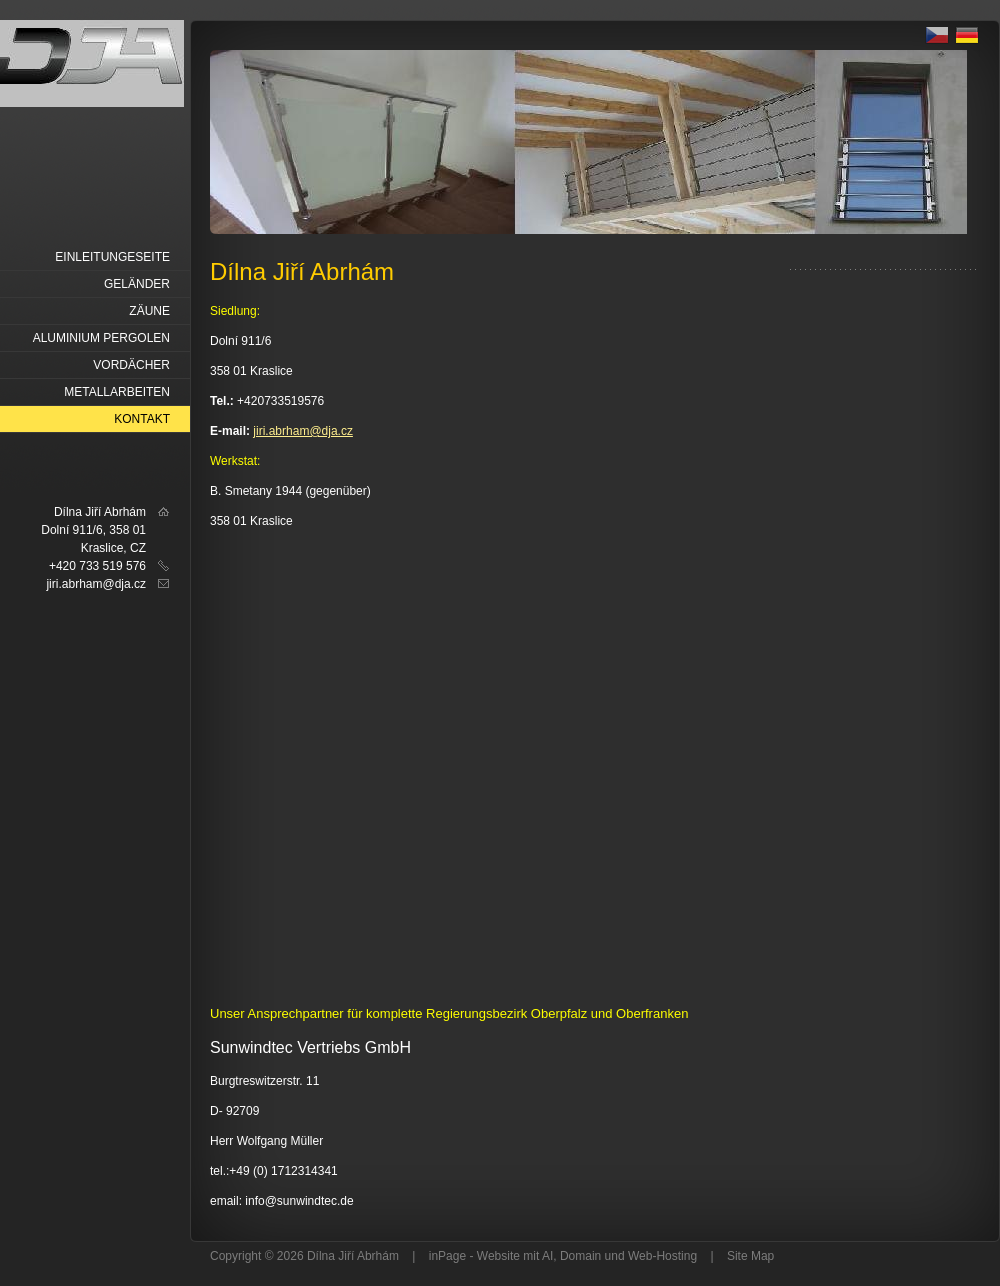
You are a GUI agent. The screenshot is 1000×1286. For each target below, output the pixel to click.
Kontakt (142, 419)
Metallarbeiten (117, 392)
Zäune (149, 311)
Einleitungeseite (112, 257)
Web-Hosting (662, 1256)
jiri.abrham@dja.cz (303, 431)
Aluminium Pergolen (101, 338)
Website (498, 1256)
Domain (580, 1256)
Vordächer (131, 365)
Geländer (137, 284)
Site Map (750, 1256)
